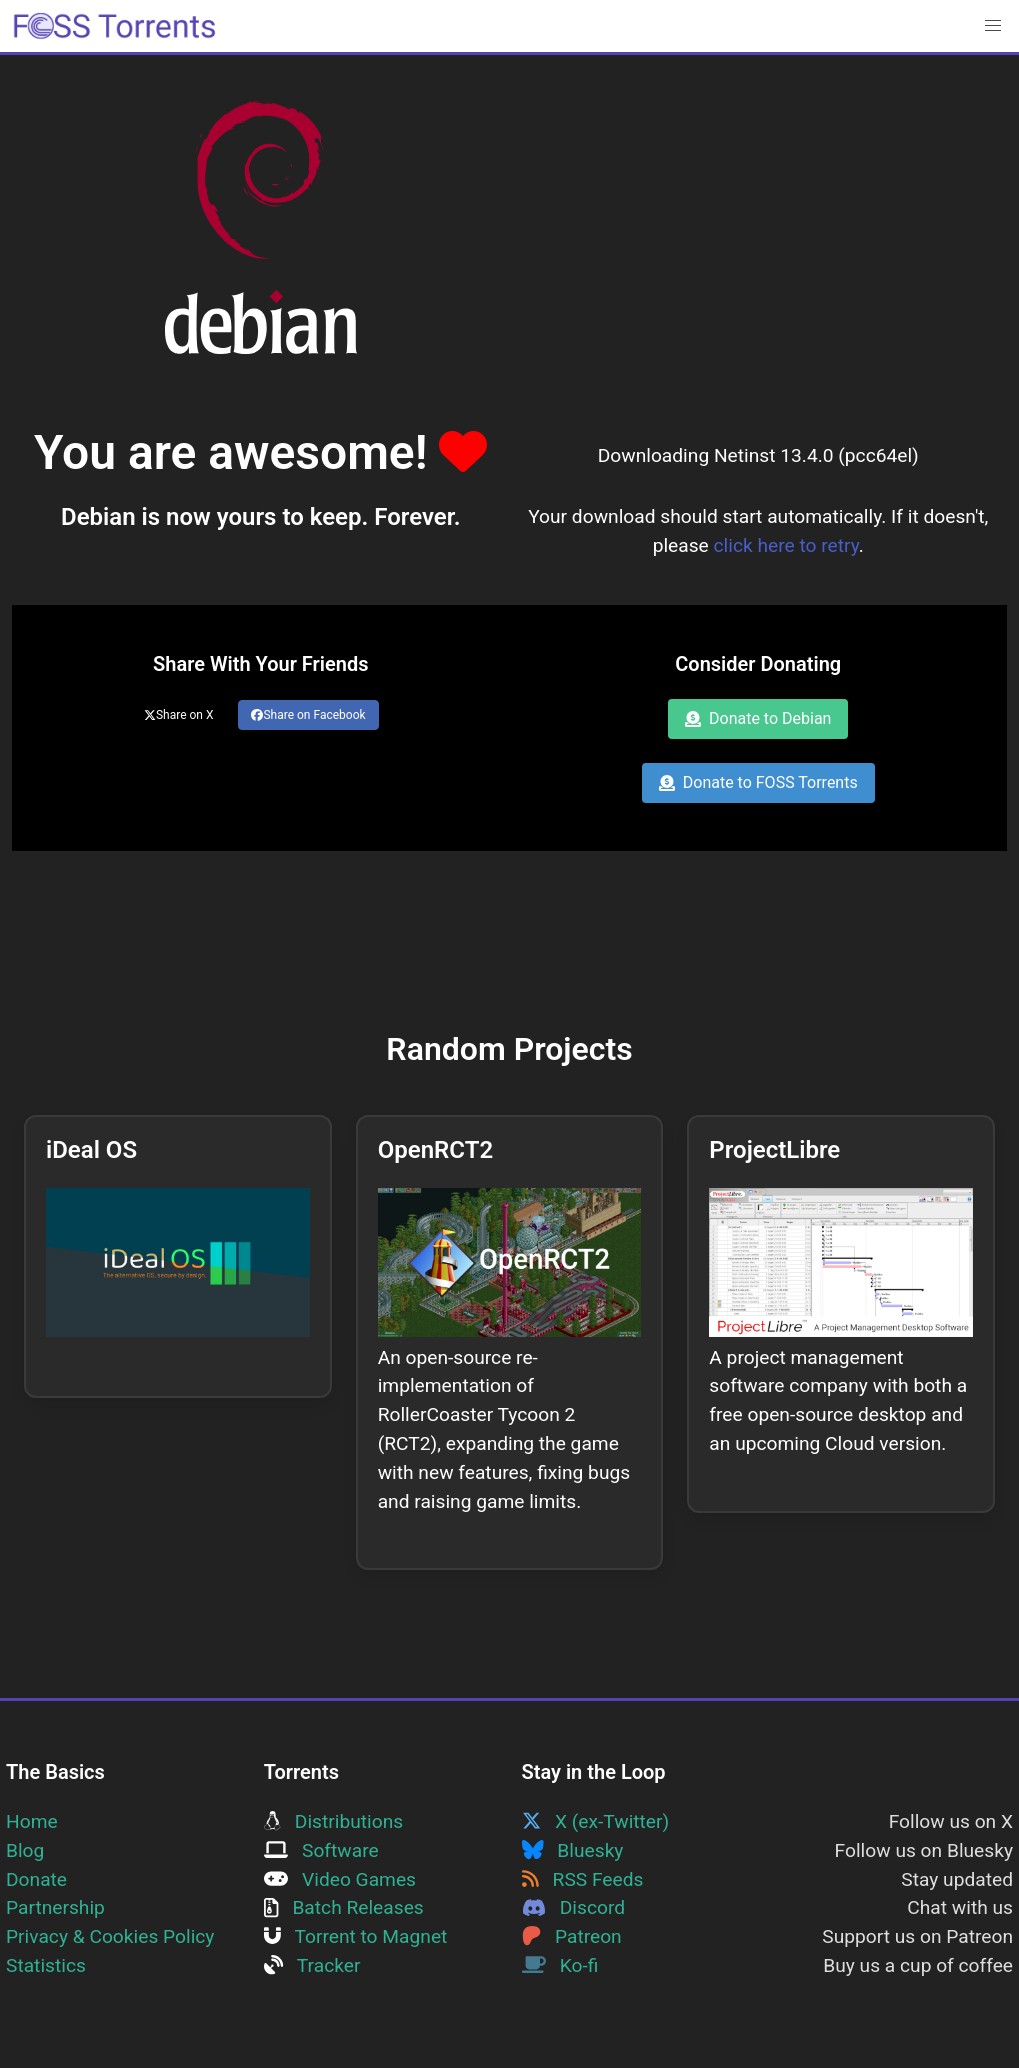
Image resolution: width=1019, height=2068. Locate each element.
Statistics (46, 1965)
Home (32, 1821)
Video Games (340, 1879)
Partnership (55, 1907)
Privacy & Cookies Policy (110, 1936)
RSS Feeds (583, 1879)
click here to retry (786, 545)
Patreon (572, 1936)
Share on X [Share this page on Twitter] (179, 715)
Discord (574, 1907)
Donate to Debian (758, 718)
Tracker (312, 1965)
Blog (25, 1850)
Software (321, 1850)
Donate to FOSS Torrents (758, 782)
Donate (36, 1879)
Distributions (333, 1821)
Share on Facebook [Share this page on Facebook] (308, 715)
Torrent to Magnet (356, 1936)
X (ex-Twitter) (596, 1821)
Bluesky (573, 1850)
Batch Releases (344, 1907)
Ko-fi (560, 1965)
